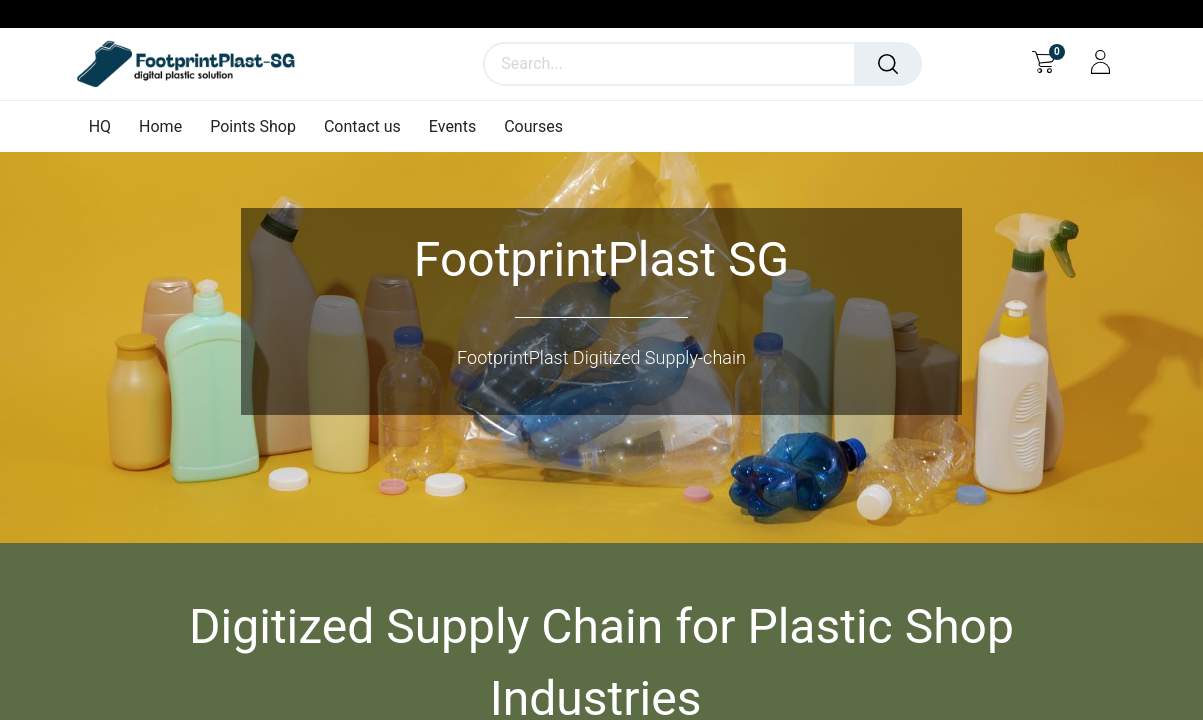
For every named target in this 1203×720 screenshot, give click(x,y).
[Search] (888, 64)
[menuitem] (107, 126)
